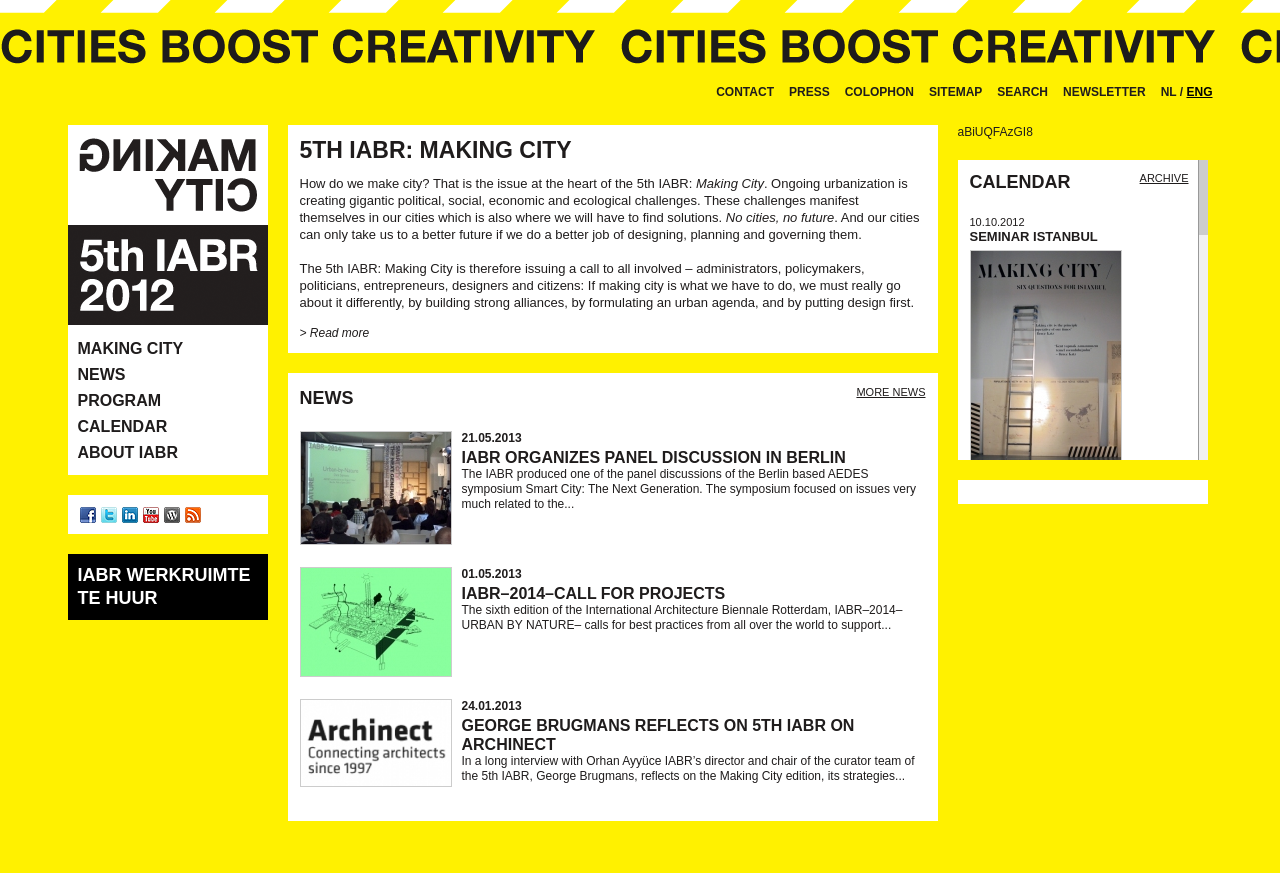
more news (890, 392)
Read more (338, 333)
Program (120, 400)
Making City (131, 348)
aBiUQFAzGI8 (995, 132)
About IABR (128, 452)
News (102, 374)
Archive (1164, 178)
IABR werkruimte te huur (164, 586)
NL (1169, 92)
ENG (1199, 92)
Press (809, 92)
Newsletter (1104, 92)
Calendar (123, 426)
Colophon (879, 92)
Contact (745, 92)
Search (1022, 92)
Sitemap (955, 92)
